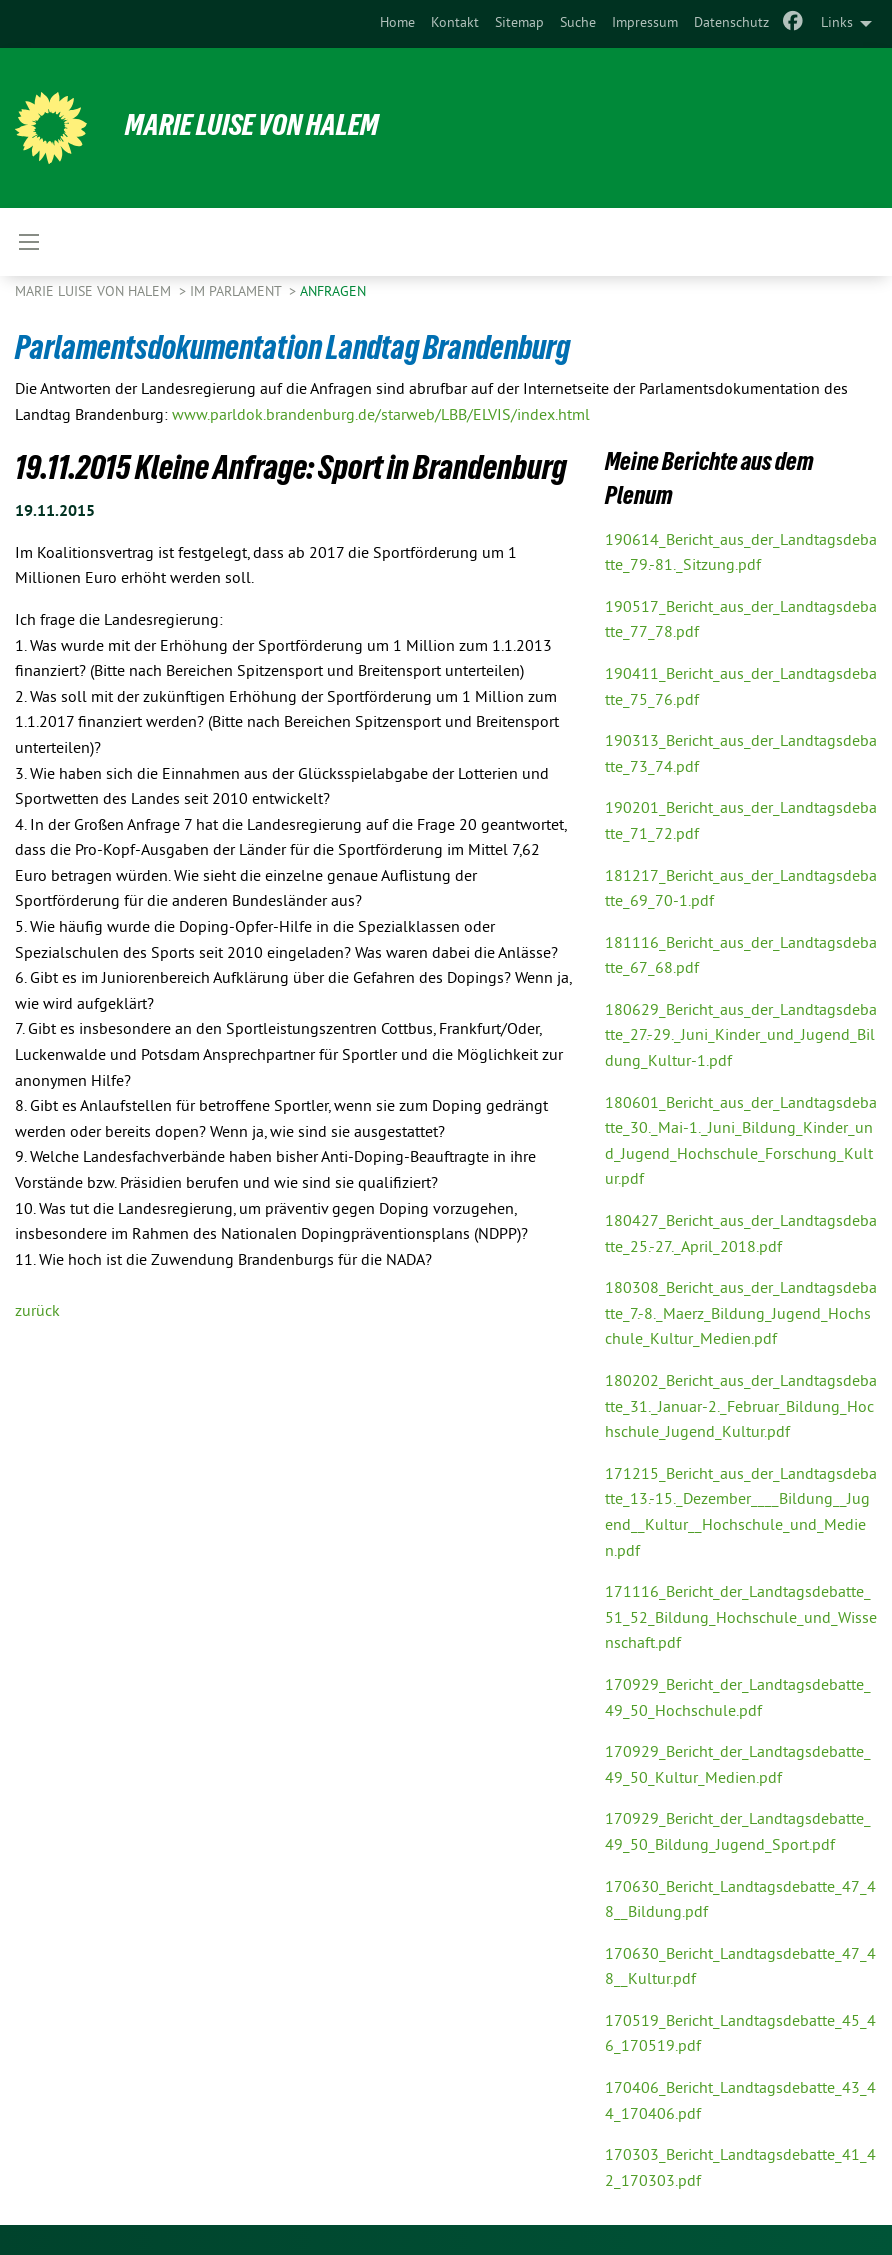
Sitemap (519, 23)
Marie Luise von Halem (257, 124)
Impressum (645, 23)
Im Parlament (237, 292)
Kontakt (455, 23)
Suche (578, 23)
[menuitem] (397, 24)
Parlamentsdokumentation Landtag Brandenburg (302, 347)
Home (397, 23)
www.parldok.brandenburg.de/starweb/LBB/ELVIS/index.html (381, 416)
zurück (37, 1312)
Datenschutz (731, 23)
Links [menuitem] (837, 23)
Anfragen (333, 292)
